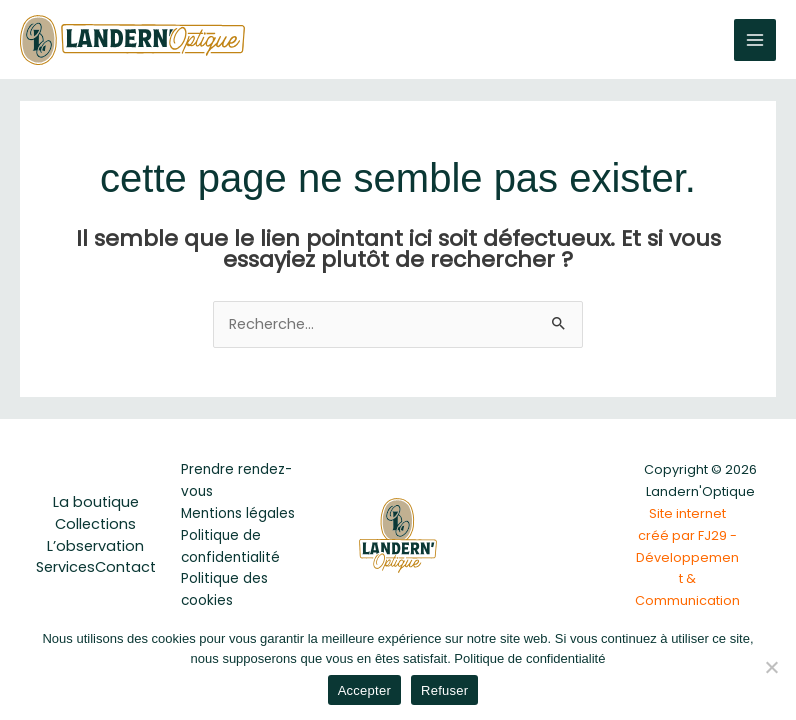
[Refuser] (771, 667)
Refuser (444, 690)
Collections (95, 524)
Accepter (364, 690)
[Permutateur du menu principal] (755, 40)
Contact (125, 567)
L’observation (95, 546)
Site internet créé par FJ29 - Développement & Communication (687, 557)
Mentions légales (238, 513)
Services (65, 567)
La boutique (96, 502)
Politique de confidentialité (529, 658)
